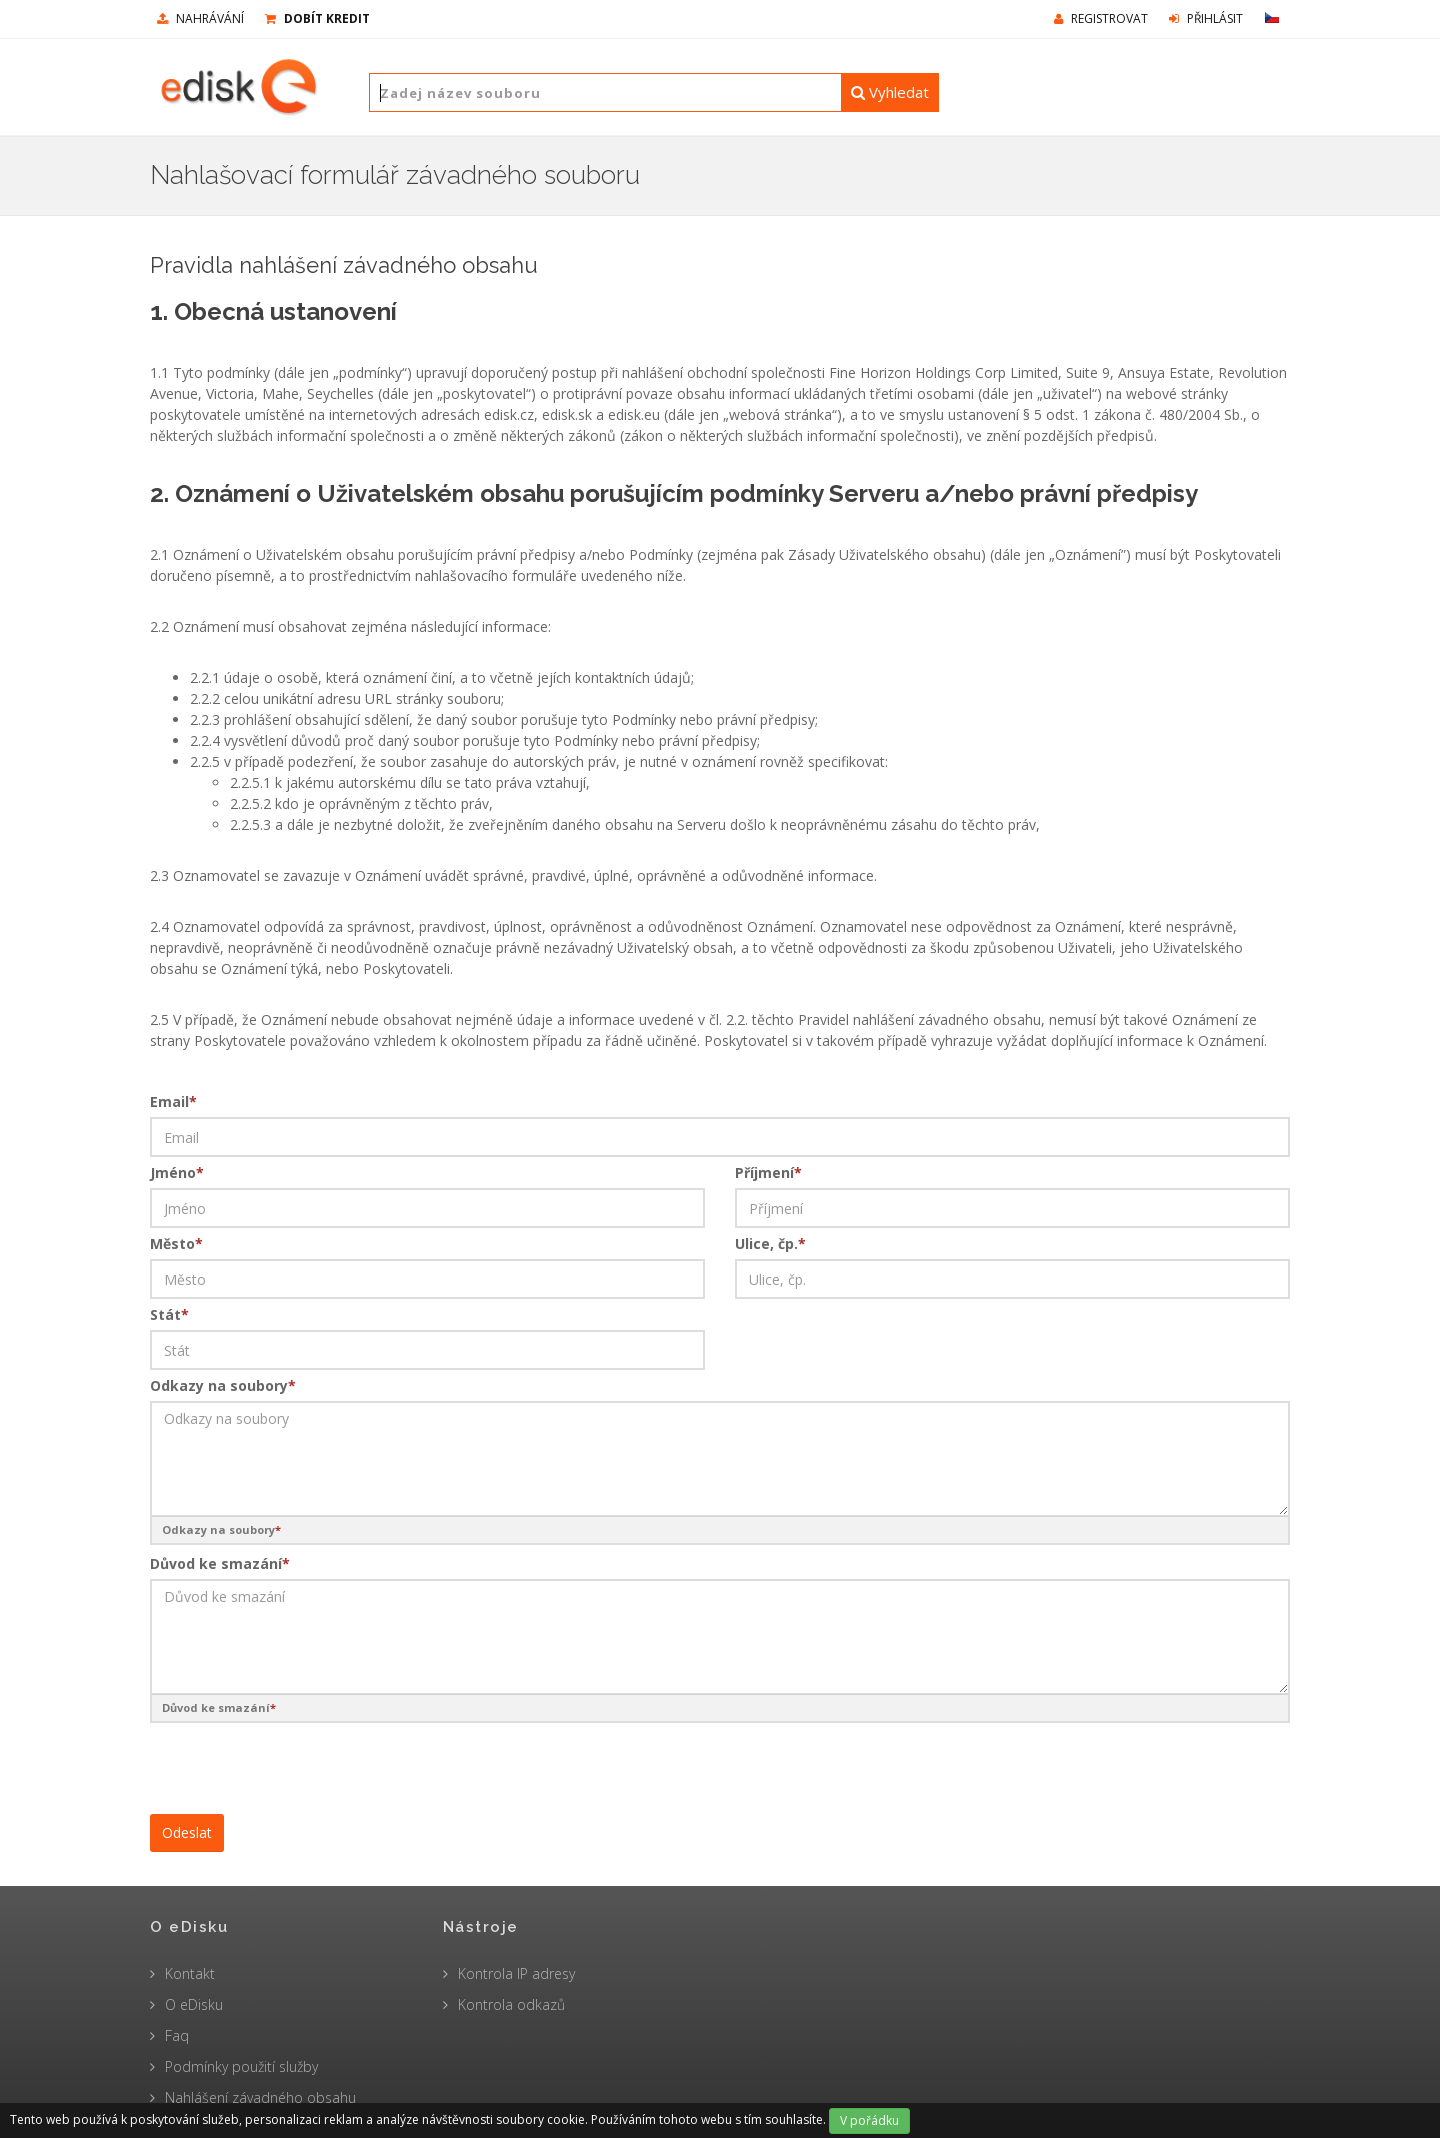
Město (176, 1243)
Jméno (177, 1172)
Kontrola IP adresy (516, 1973)
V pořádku (869, 2120)
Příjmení (768, 1172)
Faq (177, 2035)
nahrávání (200, 18)
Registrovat (1101, 18)
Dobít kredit (317, 18)
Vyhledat (890, 92)
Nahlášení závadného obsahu (260, 2097)
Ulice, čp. (770, 1243)
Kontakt (190, 1973)
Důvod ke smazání (220, 1563)
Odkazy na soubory (223, 1385)
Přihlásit (1206, 18)
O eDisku (194, 2004)
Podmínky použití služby (241, 2066)
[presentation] (302, 1765)
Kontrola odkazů (511, 2004)
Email (173, 1101)
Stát (169, 1314)
